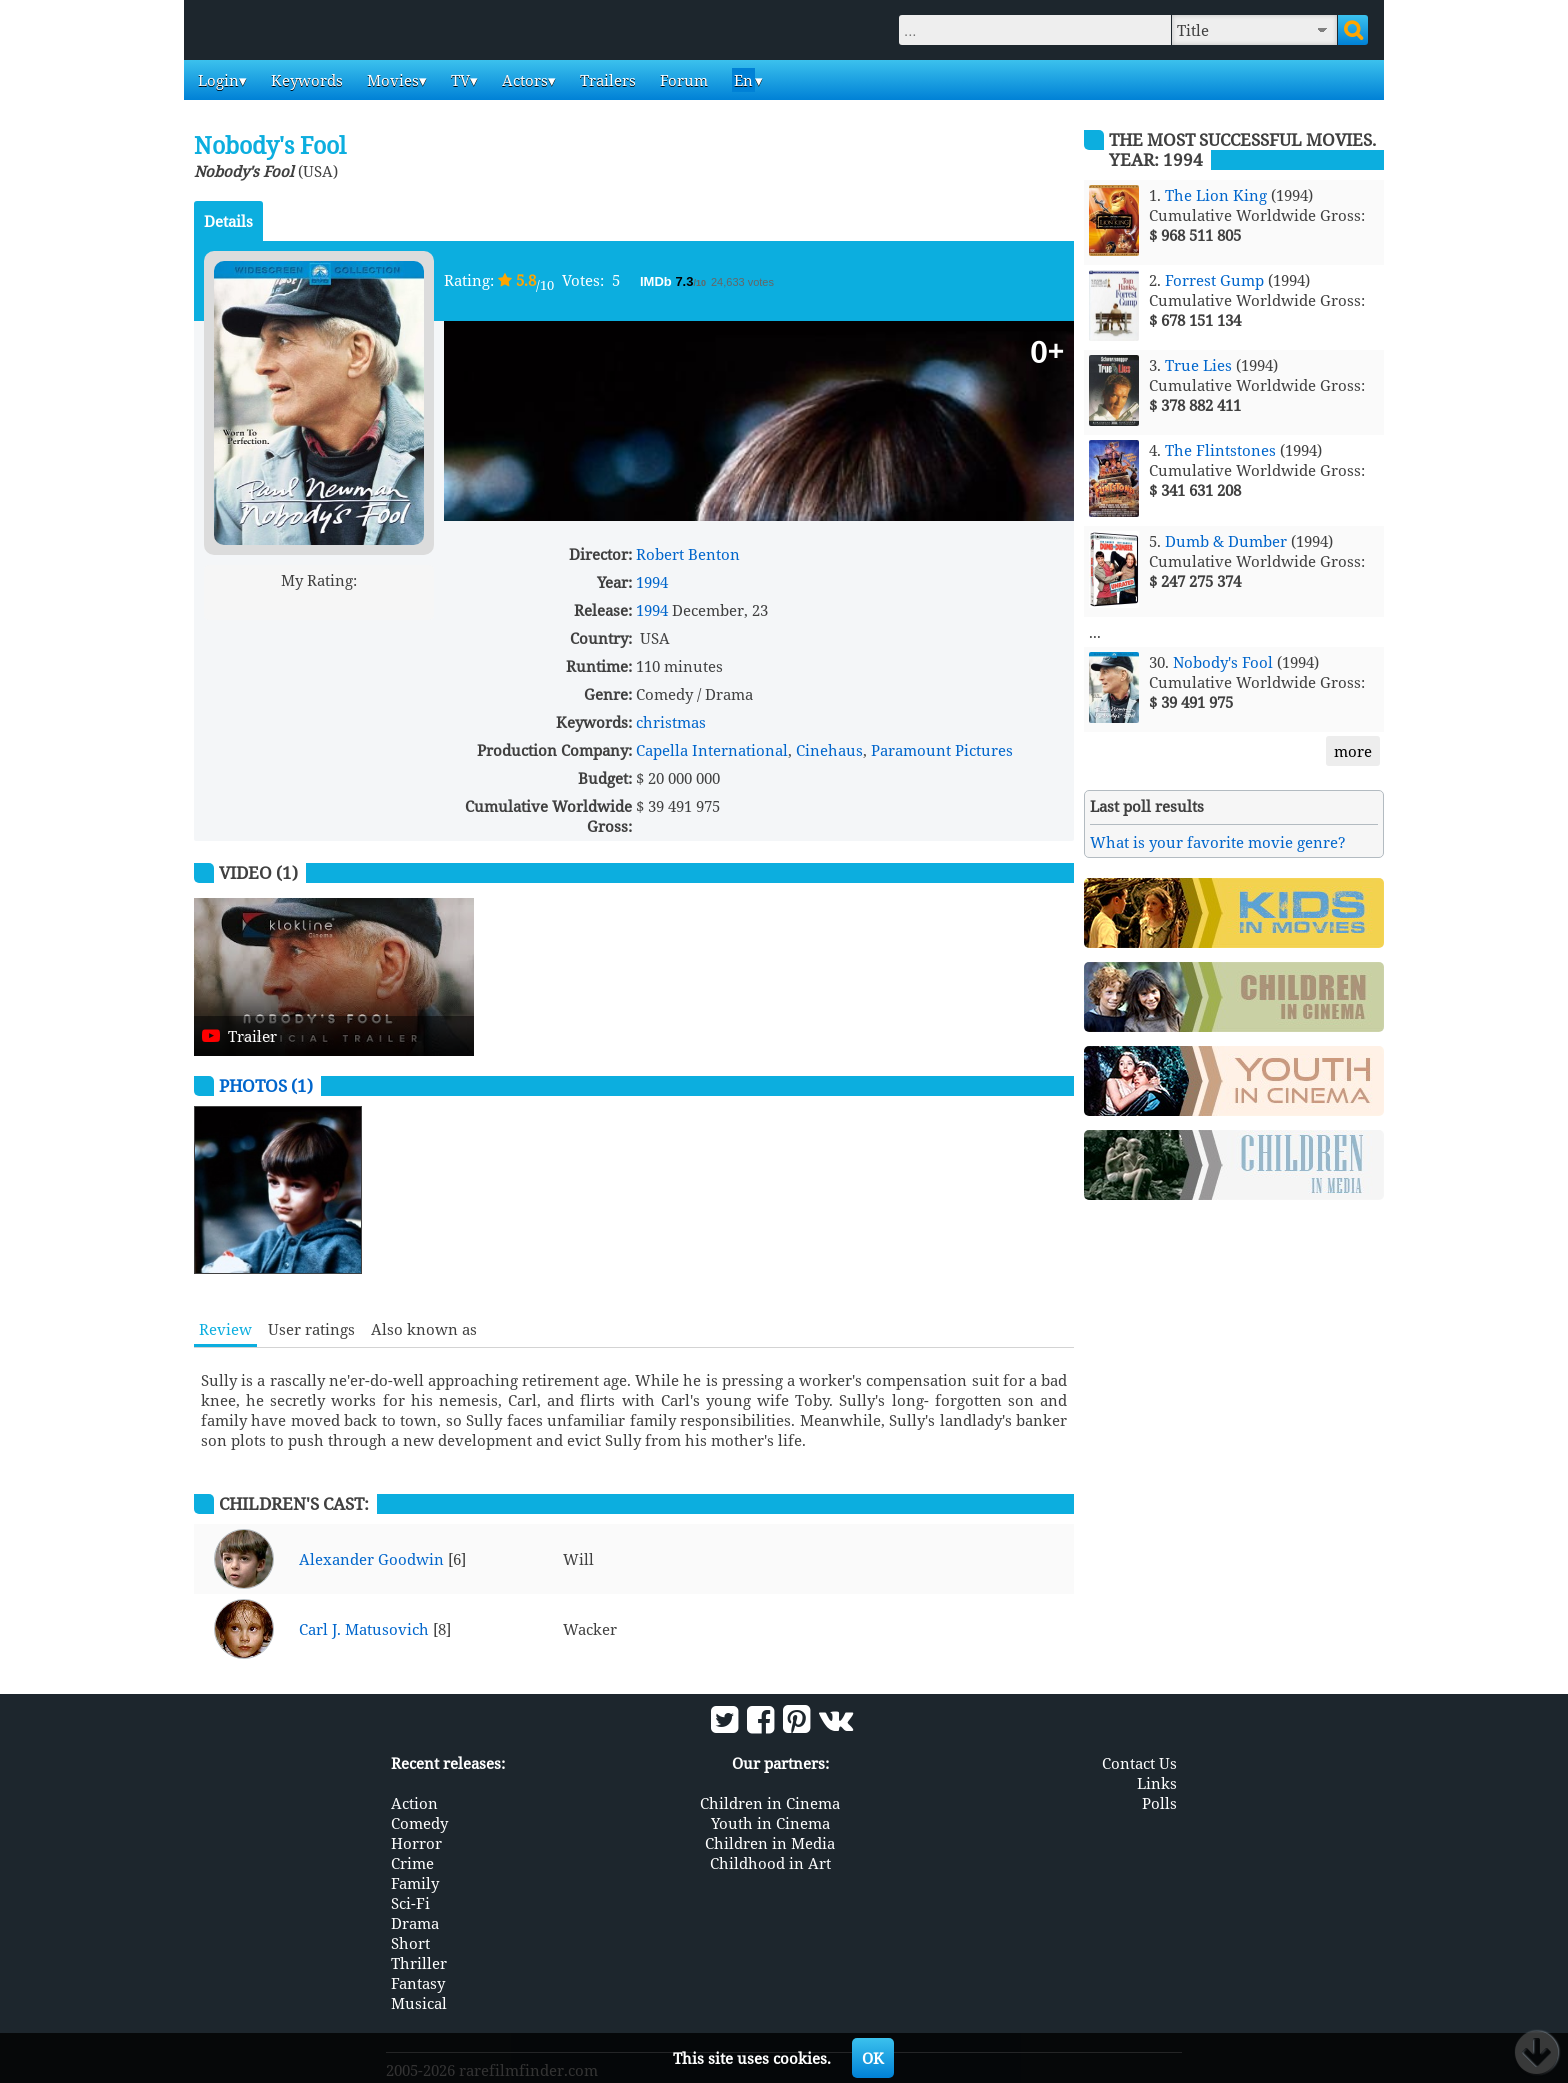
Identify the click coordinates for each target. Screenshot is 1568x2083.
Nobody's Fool (1223, 662)
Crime (412, 1862)
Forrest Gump (1214, 280)
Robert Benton (688, 554)
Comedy (419, 1822)
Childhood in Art (770, 1862)
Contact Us (1139, 1762)
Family (415, 1882)
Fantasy (418, 1982)
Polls (1159, 1802)
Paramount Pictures (942, 750)
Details (228, 221)
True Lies (1198, 365)
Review (225, 1329)
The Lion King (1216, 195)
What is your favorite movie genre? (1218, 842)
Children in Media (770, 1842)
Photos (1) (266, 1085)
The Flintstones (1220, 450)
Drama (415, 1922)
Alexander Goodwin (371, 1559)
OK (873, 2058)
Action (414, 1802)
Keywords (305, 80)
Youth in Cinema (770, 1822)
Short (410, 1942)
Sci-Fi (410, 1902)
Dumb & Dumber (1226, 541)
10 (395, 603)
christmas (671, 722)
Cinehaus (829, 750)
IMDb (657, 281)
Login (216, 80)
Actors (523, 80)
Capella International (712, 750)
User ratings (311, 1329)
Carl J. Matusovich (364, 1629)
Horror (416, 1842)
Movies (391, 80)
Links (1157, 1782)
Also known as (424, 1329)
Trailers (606, 80)
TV (458, 80)
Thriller (419, 1962)
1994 (652, 582)
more (1353, 751)
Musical (419, 2002)
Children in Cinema (770, 1802)
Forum (682, 80)
